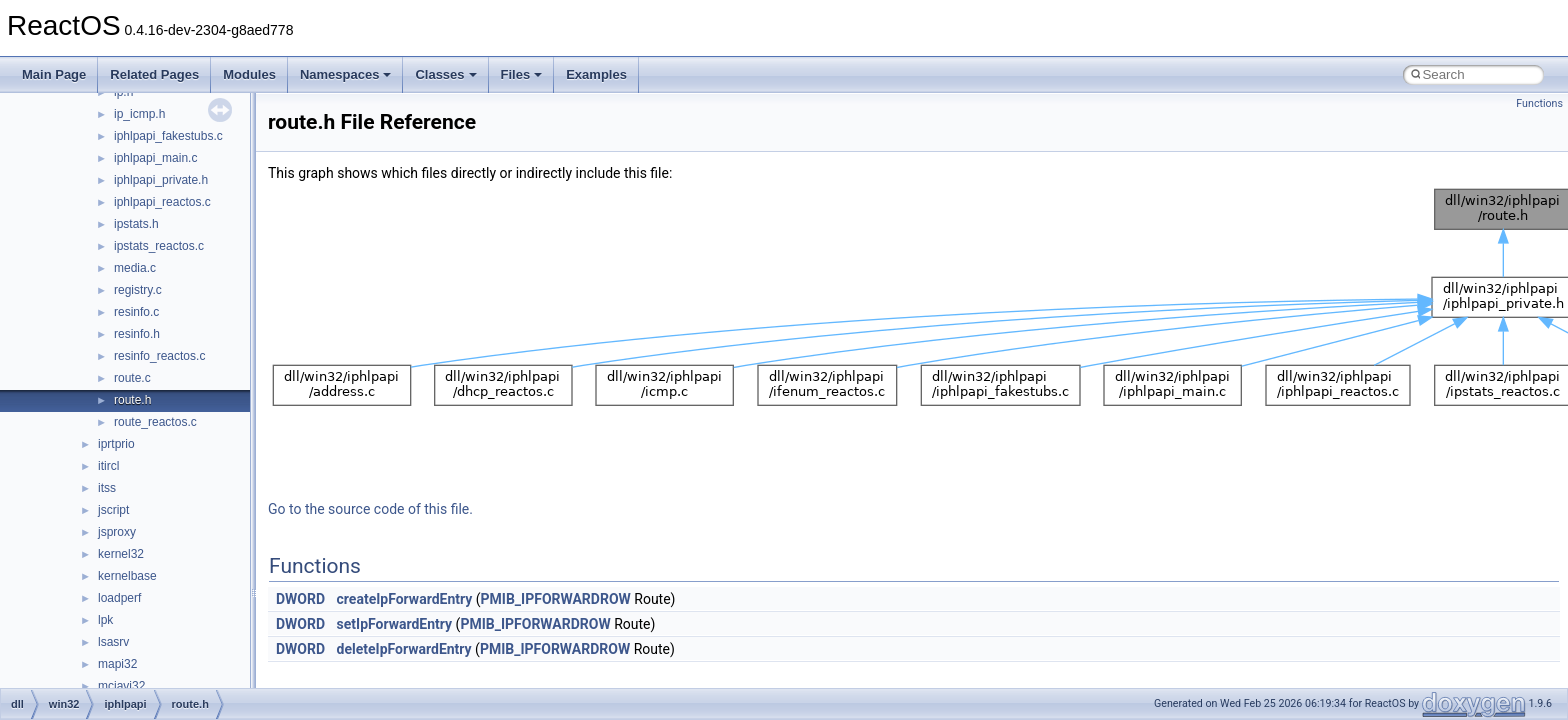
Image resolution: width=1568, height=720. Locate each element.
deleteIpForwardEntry (404, 649)
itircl (108, 466)
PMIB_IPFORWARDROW (556, 599)
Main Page (54, 74)
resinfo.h (137, 334)
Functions (1539, 103)
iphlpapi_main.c (155, 158)
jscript (113, 510)
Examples (596, 74)
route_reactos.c (155, 422)
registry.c (138, 290)
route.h (132, 400)
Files (522, 74)
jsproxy (117, 532)
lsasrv (113, 642)
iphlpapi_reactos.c (162, 202)
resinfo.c (136, 312)
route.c (132, 378)
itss (107, 488)
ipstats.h (136, 224)
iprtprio (116, 444)
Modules (249, 74)
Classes (445, 74)
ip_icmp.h (139, 114)
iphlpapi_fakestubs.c (168, 136)
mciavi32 (121, 686)
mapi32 (117, 664)
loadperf (119, 598)
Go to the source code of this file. (370, 509)
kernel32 (121, 554)
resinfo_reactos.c (159, 356)
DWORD (300, 599)
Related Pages (154, 74)
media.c (135, 268)
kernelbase (127, 576)
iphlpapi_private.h (161, 180)
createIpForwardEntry (405, 599)
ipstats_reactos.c (159, 246)
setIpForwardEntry (395, 624)
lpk (105, 620)
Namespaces (346, 74)
